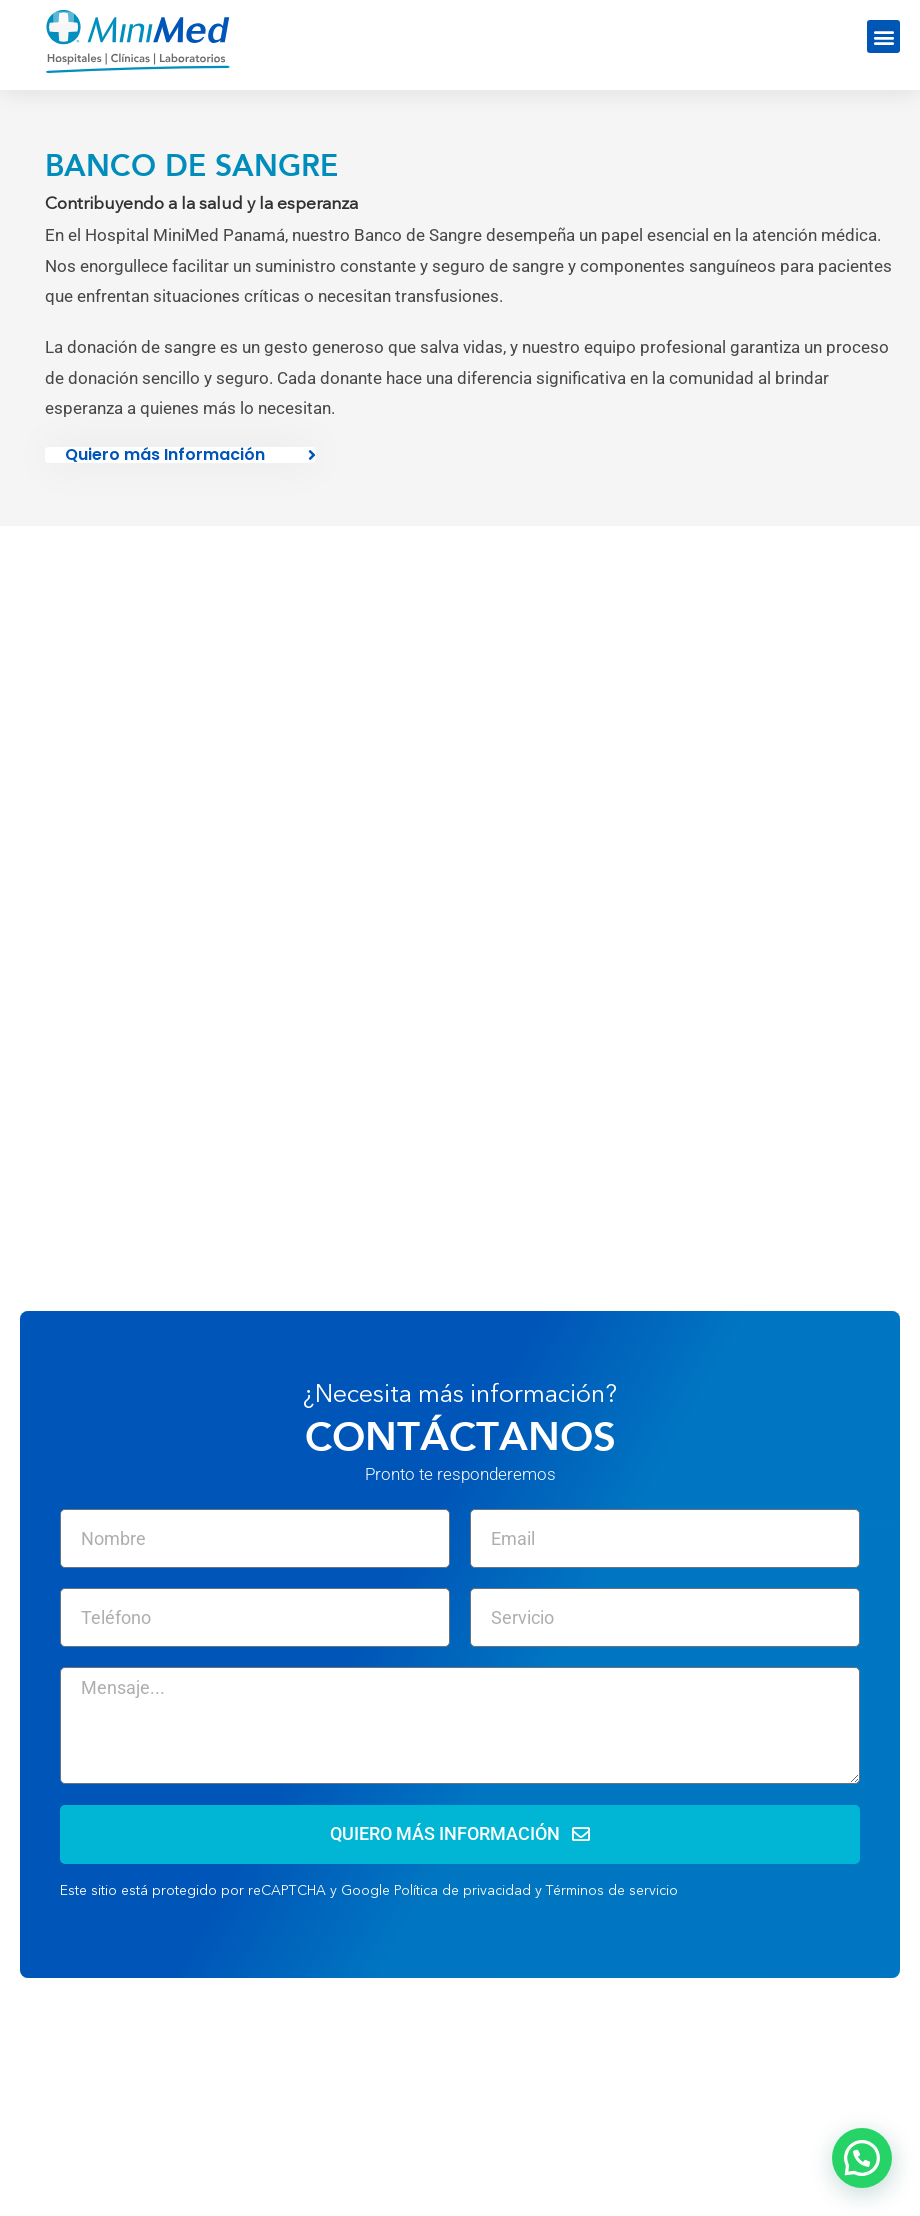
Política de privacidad (462, 1891)
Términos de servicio (612, 1891)
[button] (883, 36)
